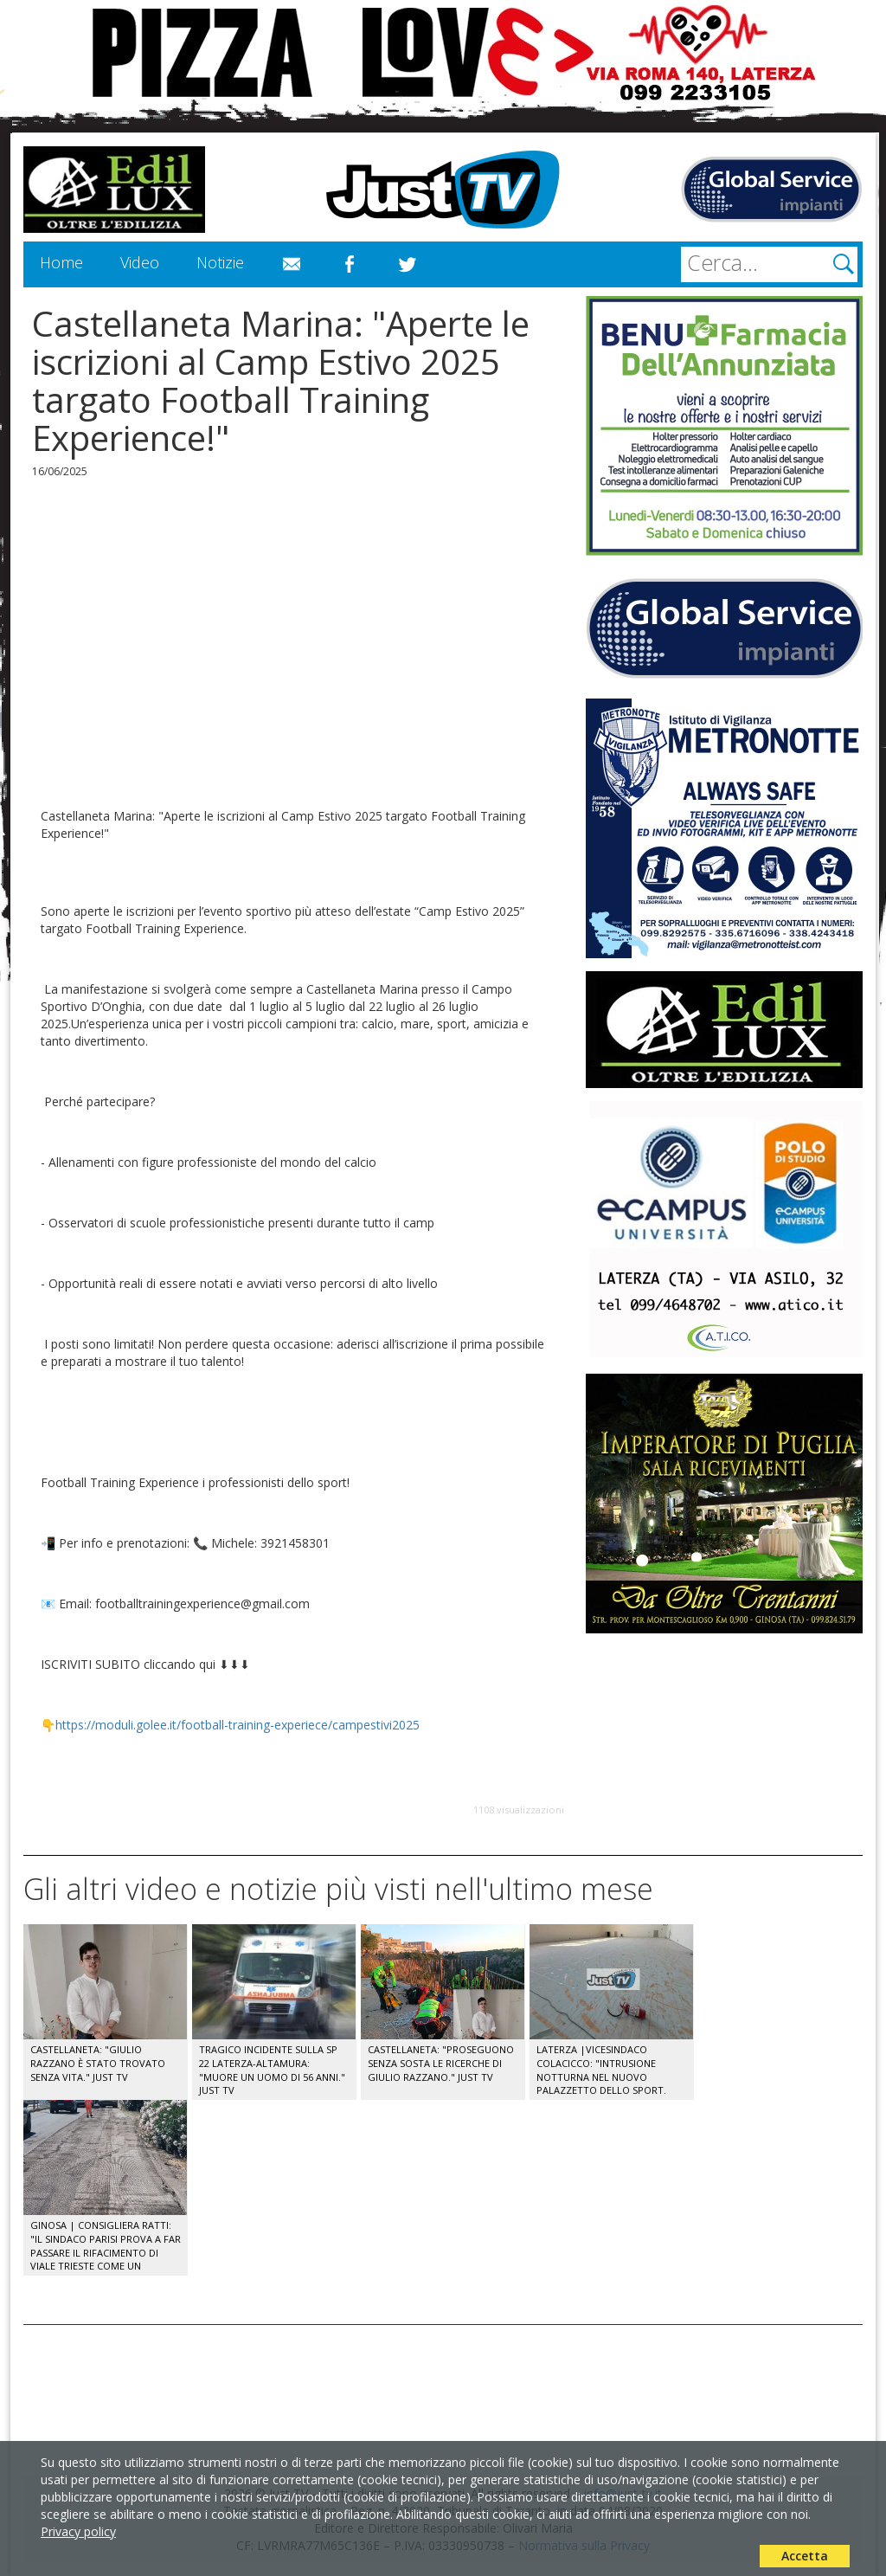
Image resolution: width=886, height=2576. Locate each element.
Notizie (220, 262)
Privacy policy (78, 2531)
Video (139, 262)
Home (61, 262)
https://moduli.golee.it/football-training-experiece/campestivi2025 (237, 1724)
